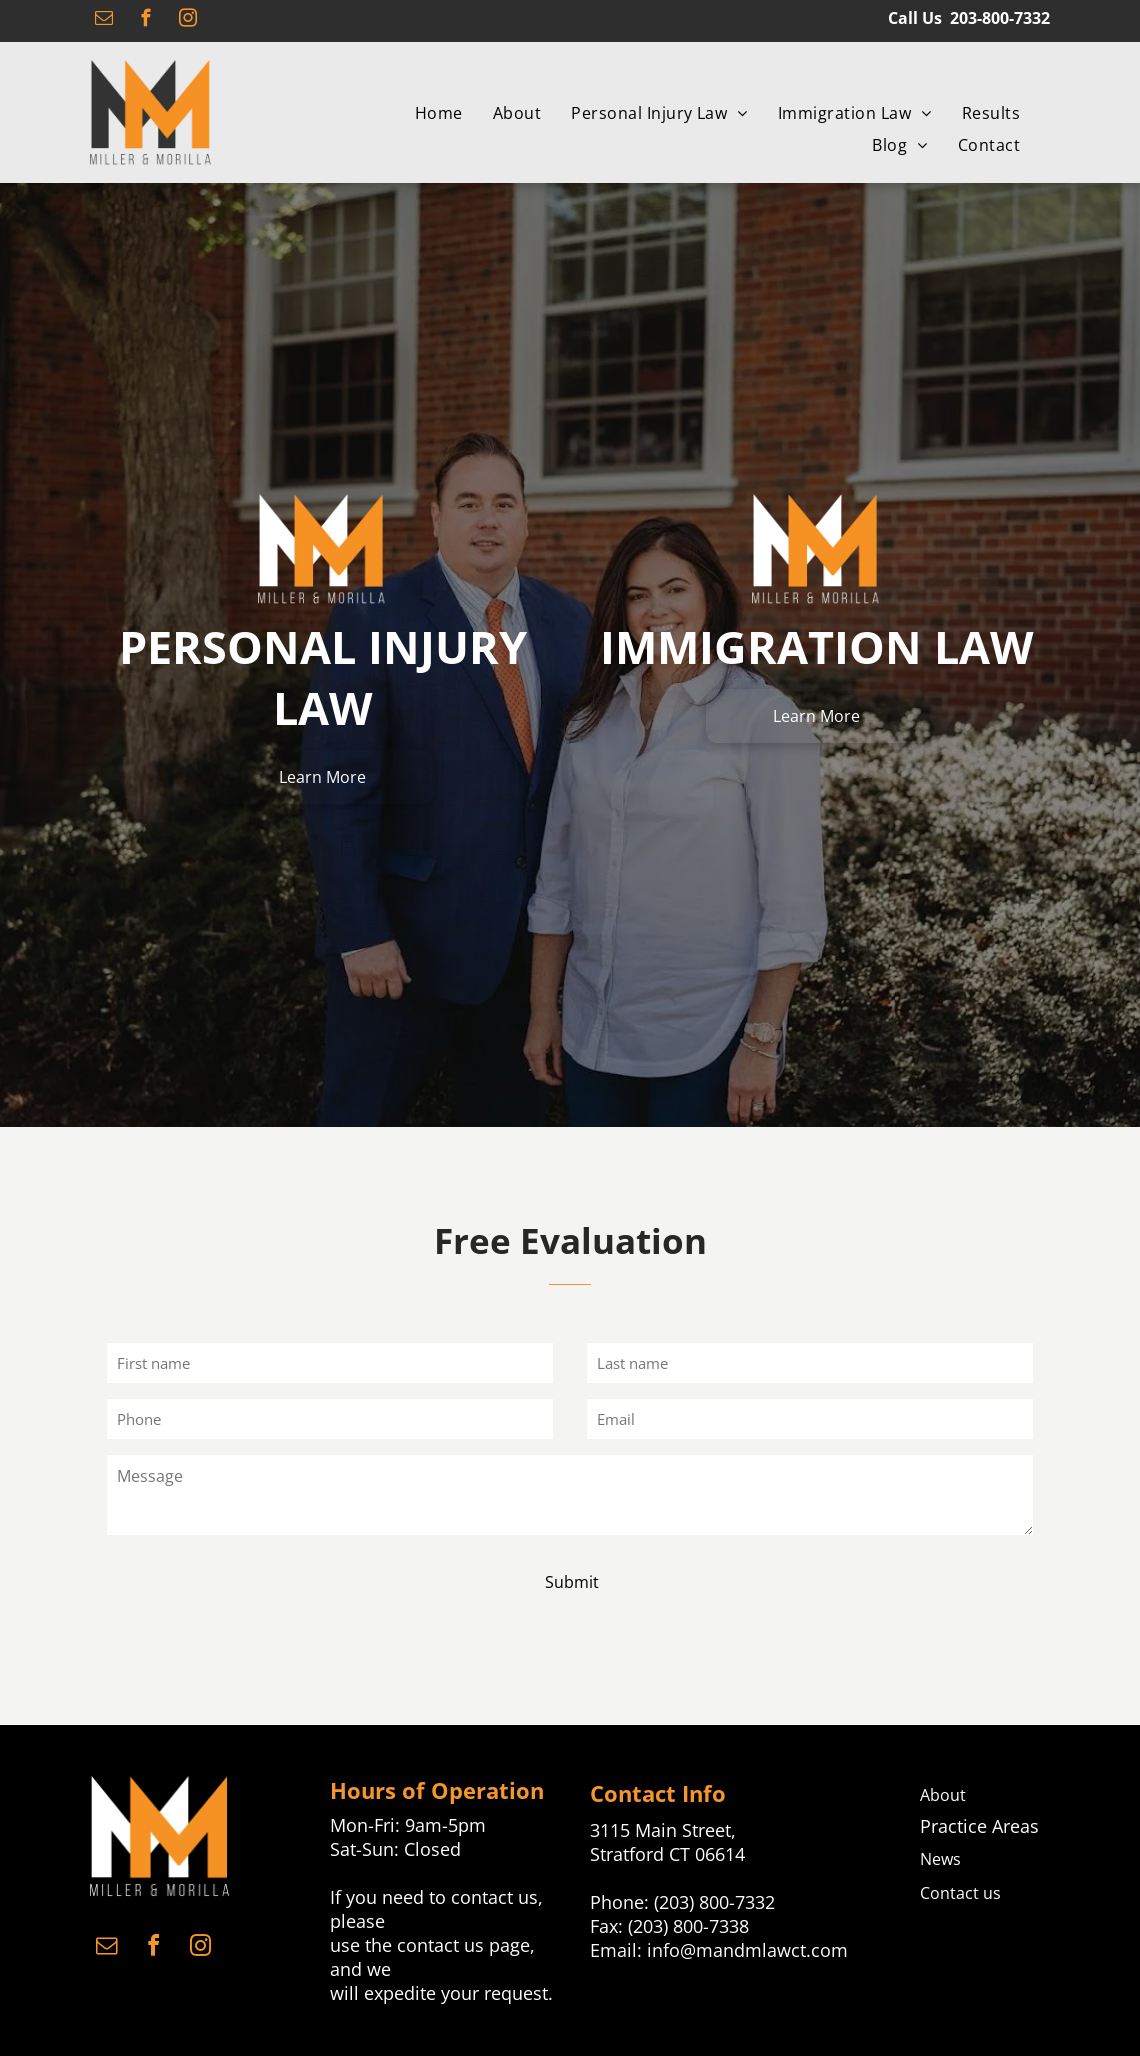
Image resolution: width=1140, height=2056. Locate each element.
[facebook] (145, 21)
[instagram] (187, 21)
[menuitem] (439, 113)
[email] (103, 21)
